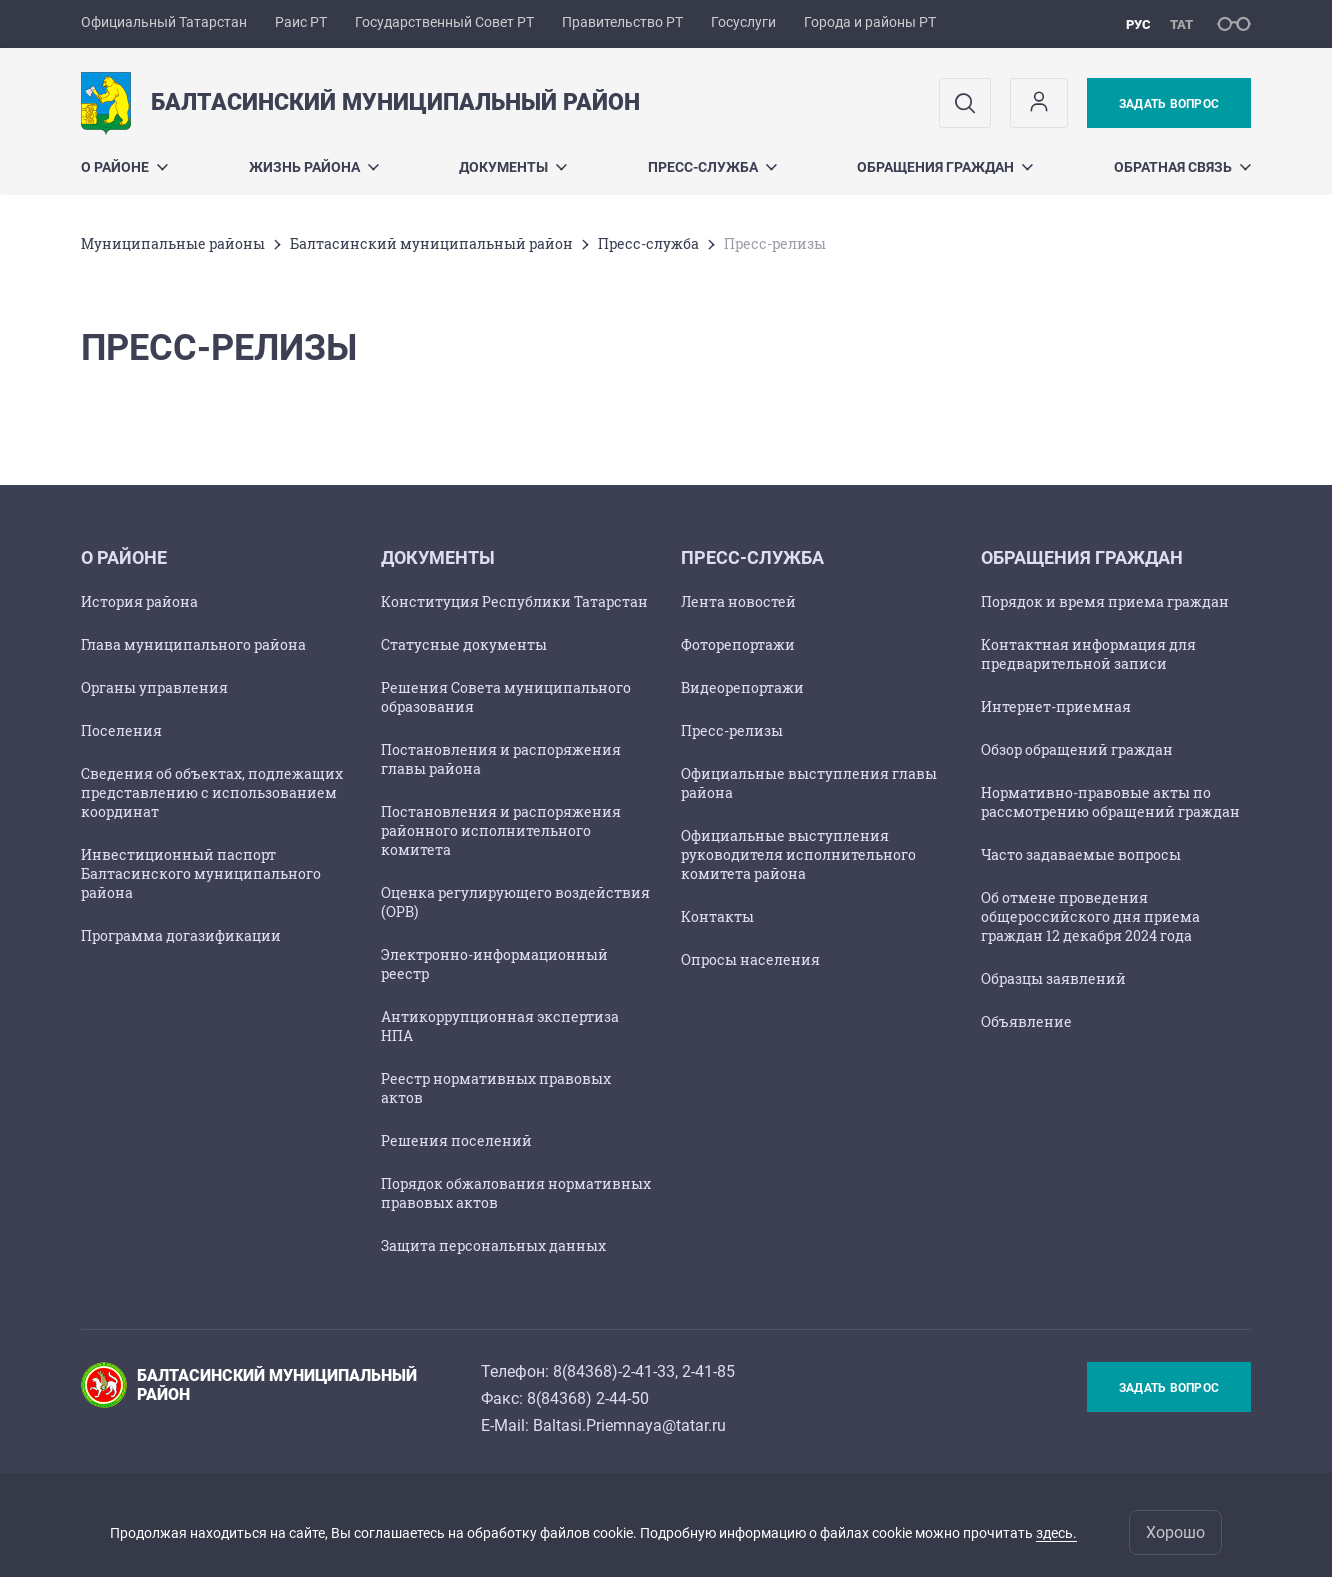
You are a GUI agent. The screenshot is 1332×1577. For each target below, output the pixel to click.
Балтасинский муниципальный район (431, 243)
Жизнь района (314, 167)
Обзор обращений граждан (1077, 749)
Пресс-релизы (732, 730)
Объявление (1026, 1021)
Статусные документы (464, 644)
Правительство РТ (622, 22)
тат (1181, 24)
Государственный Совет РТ (444, 22)
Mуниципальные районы (173, 243)
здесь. (1056, 1533)
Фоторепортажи (738, 644)
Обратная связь (1182, 167)
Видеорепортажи (742, 687)
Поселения (121, 730)
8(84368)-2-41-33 (614, 1371)
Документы (513, 167)
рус (1138, 24)
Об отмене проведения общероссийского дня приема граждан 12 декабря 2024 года (1090, 916)
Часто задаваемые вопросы (1081, 854)
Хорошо (1175, 1532)
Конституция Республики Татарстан (514, 601)
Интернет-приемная (1056, 706)
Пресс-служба (712, 167)
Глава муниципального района (193, 644)
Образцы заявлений (1053, 978)
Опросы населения (750, 959)
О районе (124, 167)
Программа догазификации (181, 935)
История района (139, 601)
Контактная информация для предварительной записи (1088, 654)
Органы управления (154, 687)
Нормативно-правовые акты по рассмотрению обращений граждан (1110, 802)
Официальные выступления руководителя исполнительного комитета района (798, 854)
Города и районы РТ (870, 22)
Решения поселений (456, 1140)
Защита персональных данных (493, 1245)
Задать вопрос (1169, 104)
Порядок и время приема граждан (1105, 601)
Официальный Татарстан (164, 22)
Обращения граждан (945, 167)
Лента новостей (738, 601)
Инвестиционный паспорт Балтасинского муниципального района (201, 873)
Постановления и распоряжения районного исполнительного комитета (501, 830)
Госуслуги (743, 22)
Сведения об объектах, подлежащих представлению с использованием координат (212, 792)
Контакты (717, 916)
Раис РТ (301, 22)
